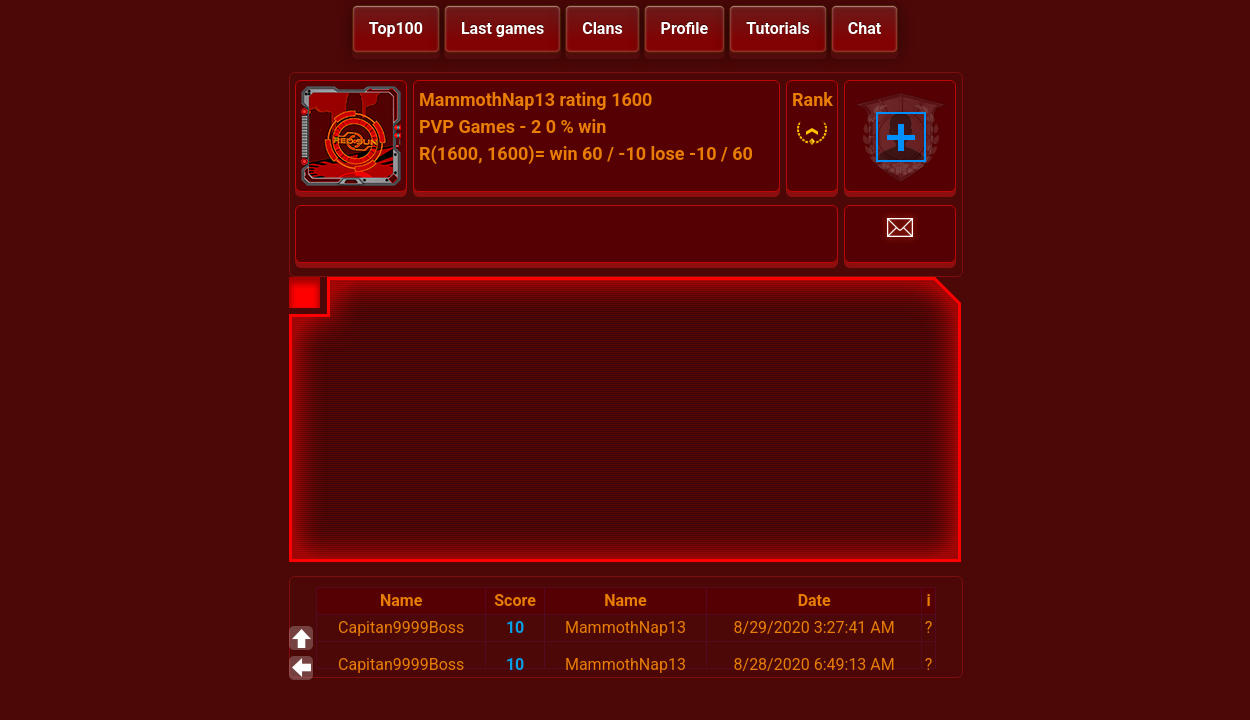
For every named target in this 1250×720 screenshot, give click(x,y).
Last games (502, 28)
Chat (864, 28)
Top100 (396, 28)
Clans (602, 28)
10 (515, 627)
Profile (685, 28)
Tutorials (778, 28)
